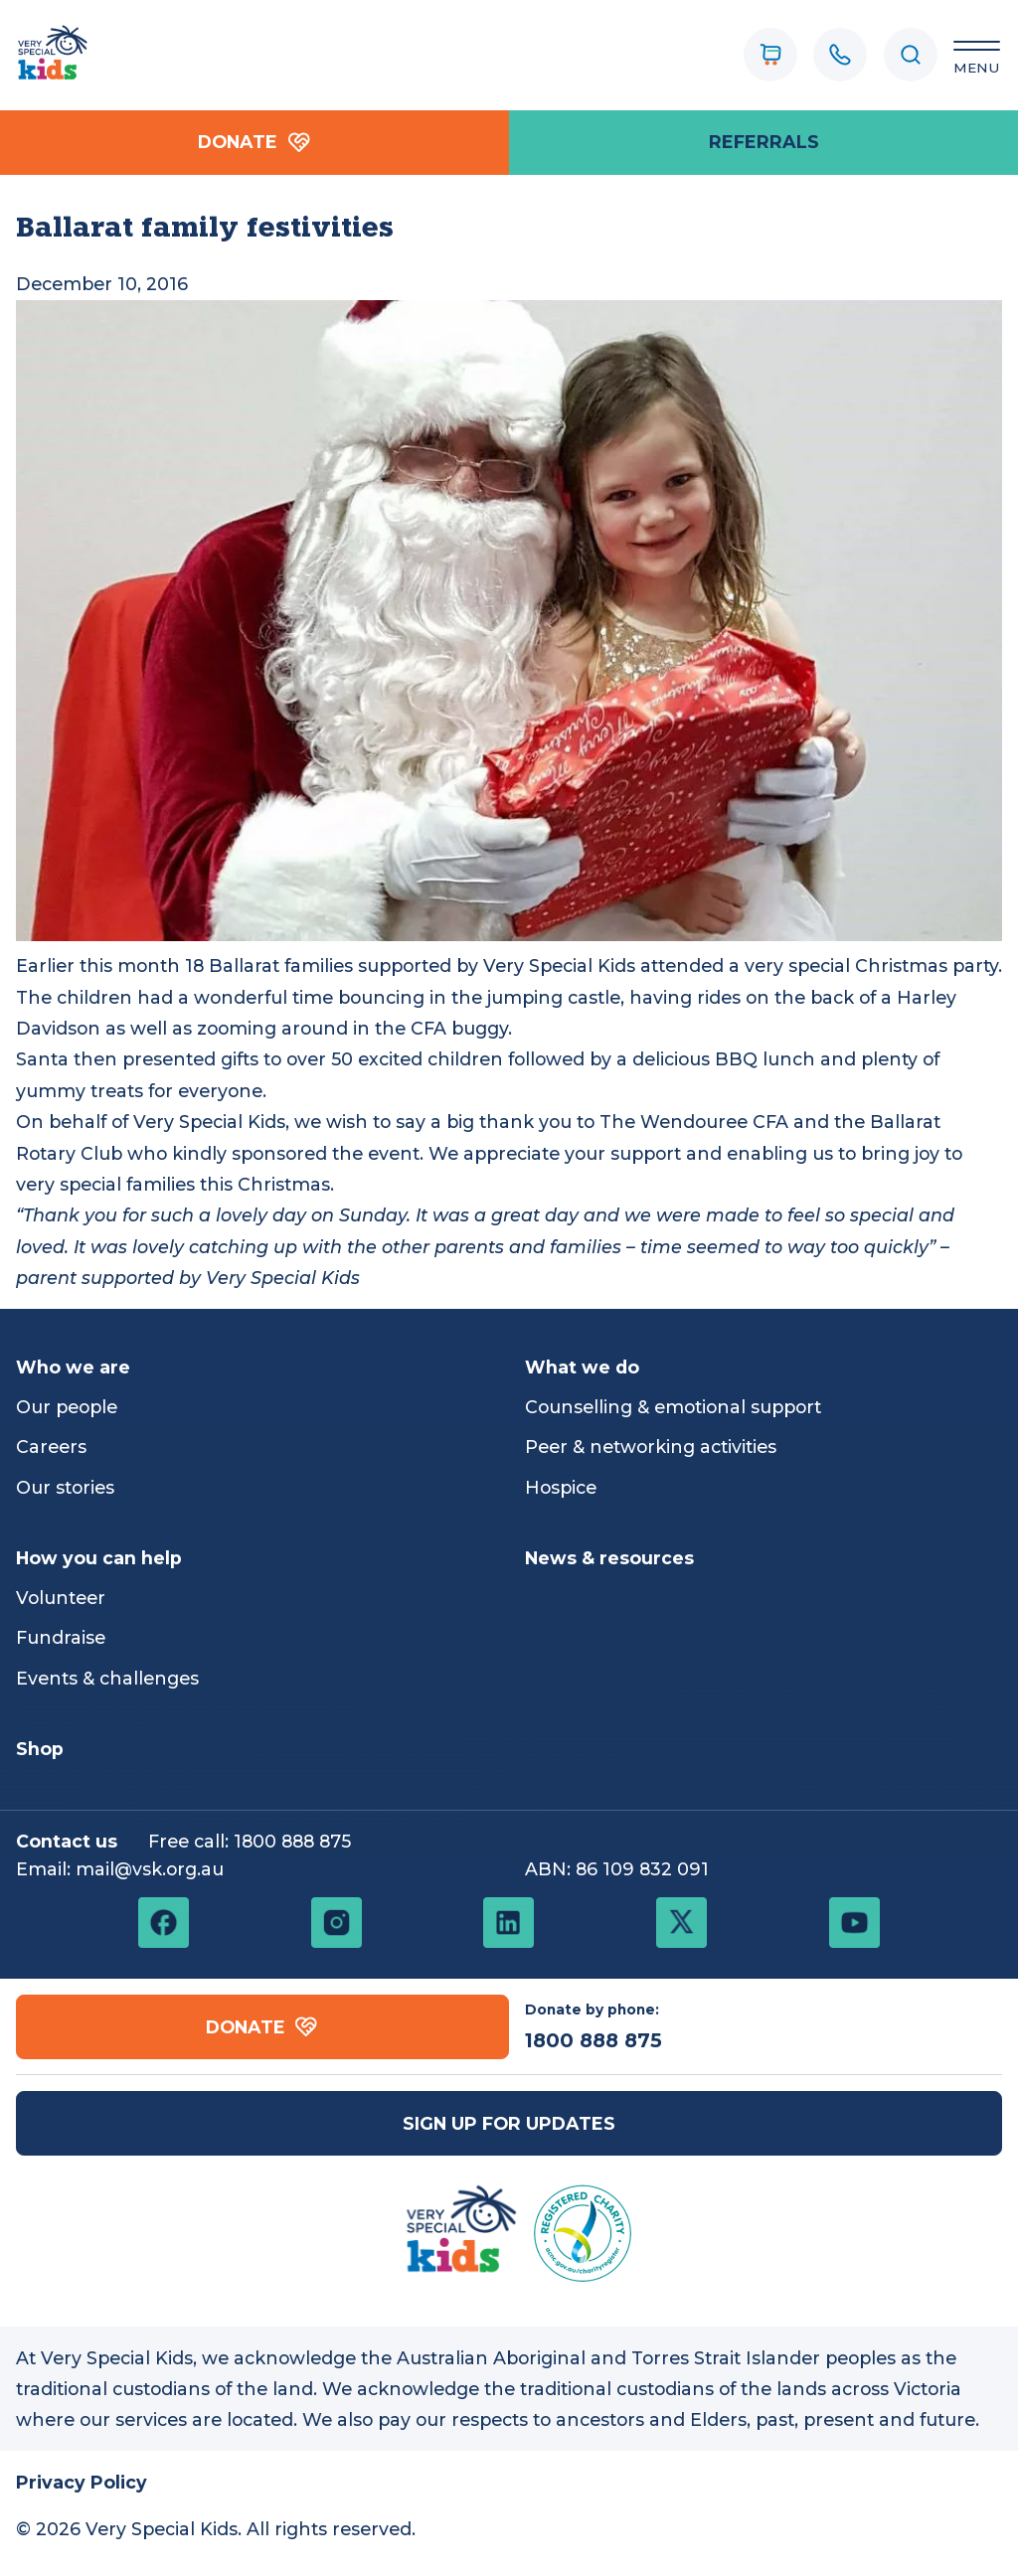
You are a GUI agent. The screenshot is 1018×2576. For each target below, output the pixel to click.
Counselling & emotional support (673, 1406)
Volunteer (60, 1597)
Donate (254, 142)
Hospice (560, 1487)
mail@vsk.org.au (150, 1868)
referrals (764, 141)
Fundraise (60, 1637)
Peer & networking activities (650, 1446)
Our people (66, 1406)
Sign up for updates (509, 2123)
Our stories (65, 1487)
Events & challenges (107, 1678)
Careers (51, 1446)
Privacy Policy (81, 2482)
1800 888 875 (292, 1841)
